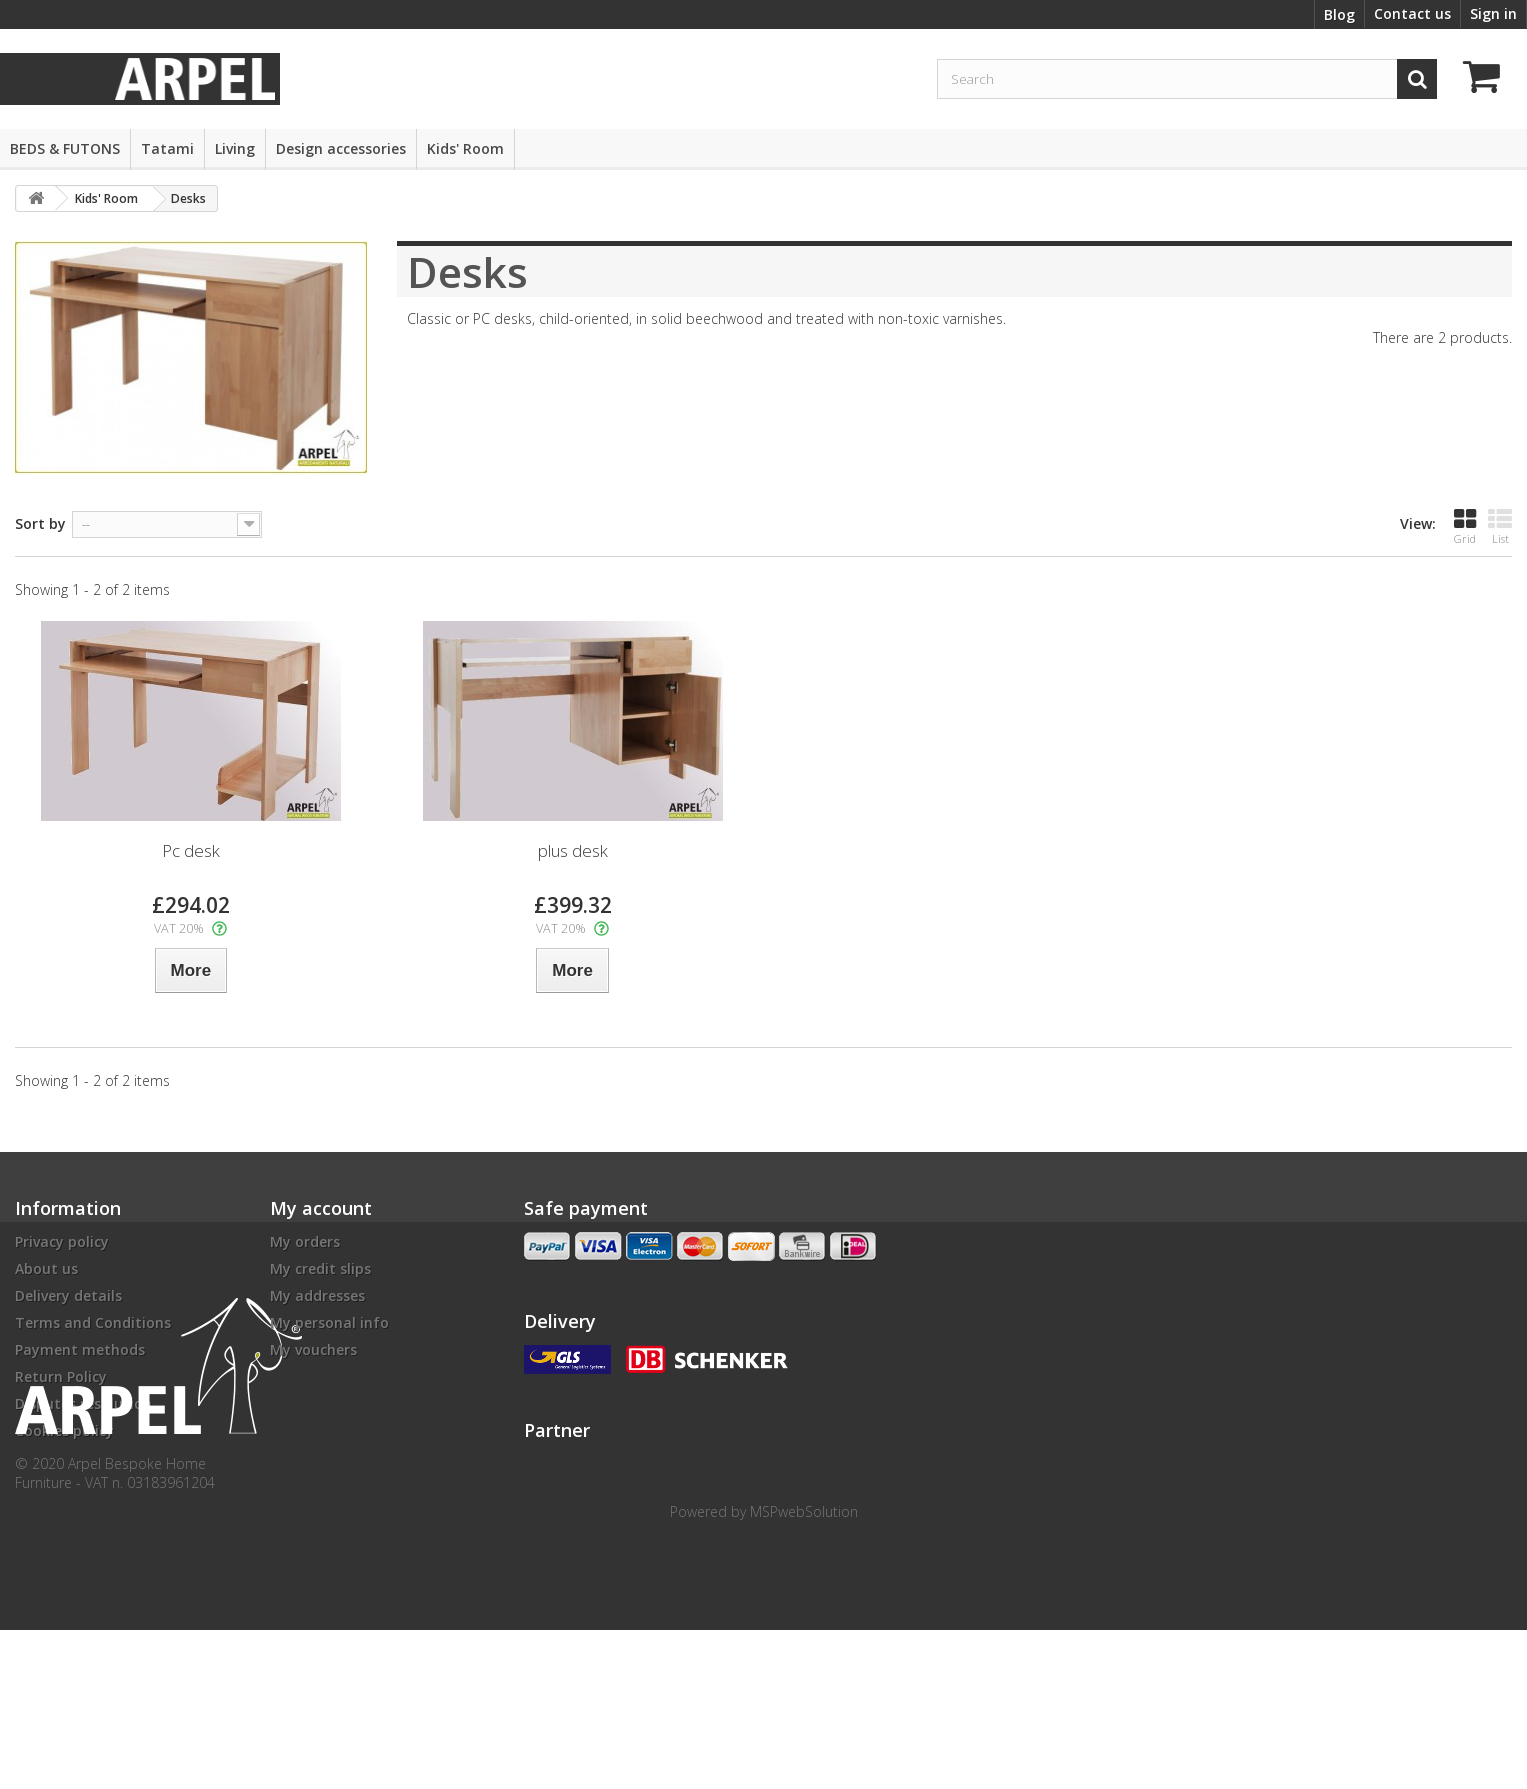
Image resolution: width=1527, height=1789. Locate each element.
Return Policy (61, 1376)
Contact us (1412, 13)
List (1500, 526)
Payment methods (80, 1349)
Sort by (40, 523)
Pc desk (191, 850)
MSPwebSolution (804, 1670)
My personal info (329, 1322)
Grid (1465, 526)
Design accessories (341, 148)
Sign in (1493, 13)
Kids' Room (465, 148)
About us (46, 1268)
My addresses (317, 1295)
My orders (305, 1241)
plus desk (573, 850)
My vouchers (313, 1349)
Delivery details (68, 1295)
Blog (1339, 14)
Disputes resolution (83, 1403)
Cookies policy (64, 1430)
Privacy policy (62, 1241)
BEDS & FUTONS (65, 148)
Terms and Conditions (93, 1322)
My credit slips (320, 1268)
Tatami (167, 148)
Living (235, 148)
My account (321, 1208)
